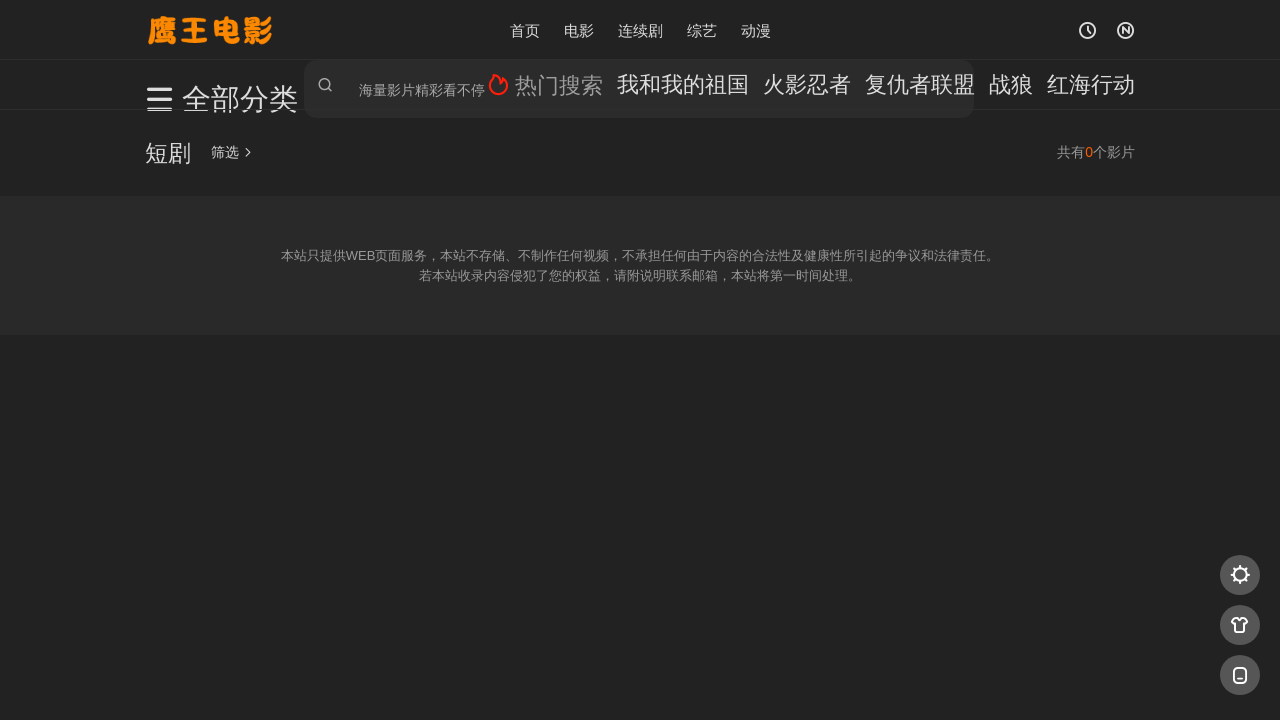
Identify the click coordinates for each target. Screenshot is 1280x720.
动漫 (756, 29)
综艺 (702, 29)
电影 (579, 29)
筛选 (232, 152)
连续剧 (640, 29)
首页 (525, 29)
